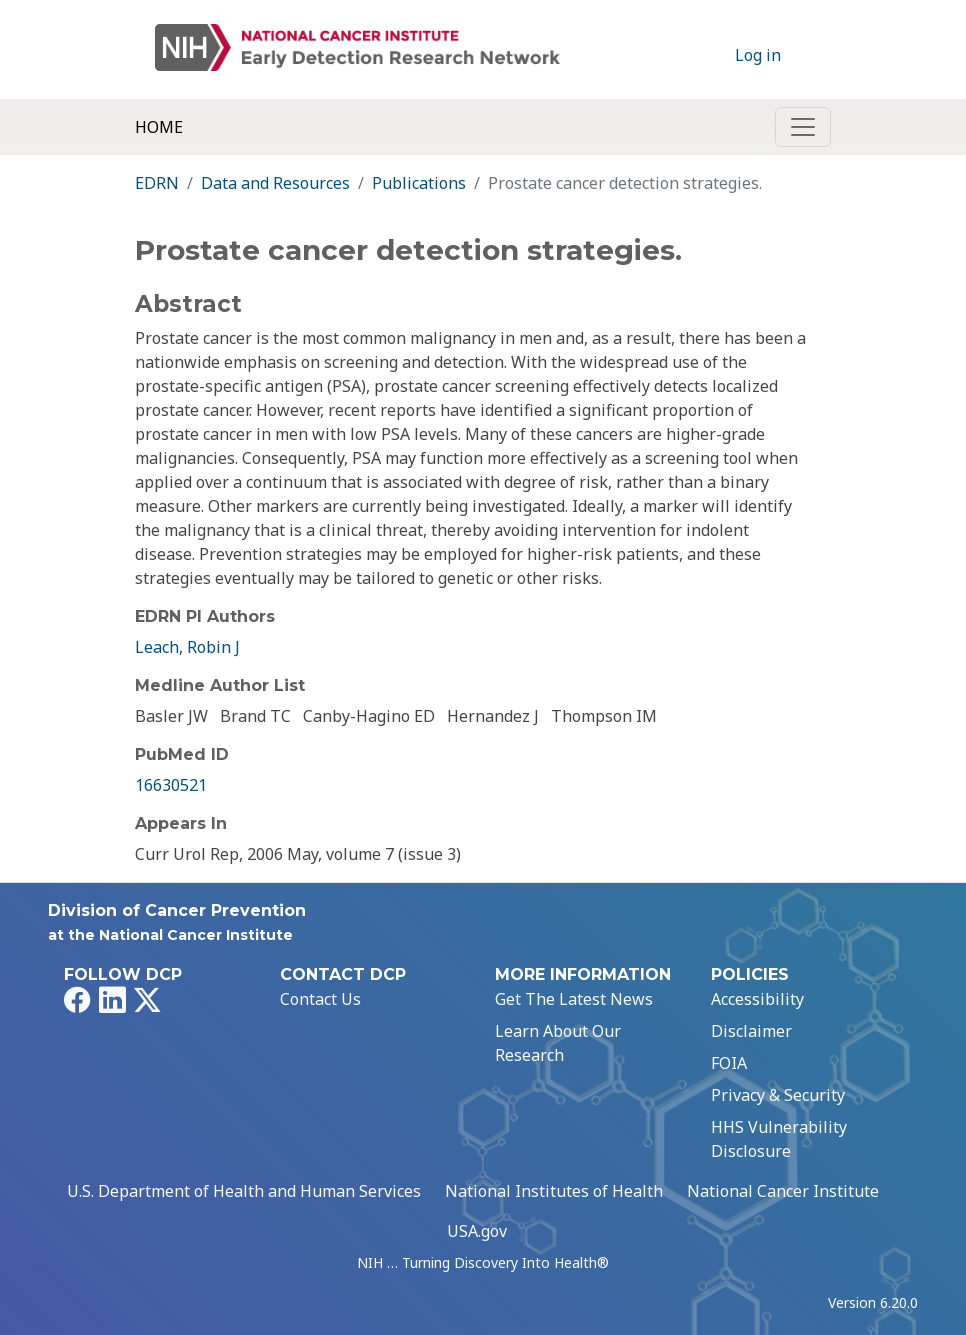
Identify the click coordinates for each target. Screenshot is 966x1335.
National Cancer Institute (783, 1191)
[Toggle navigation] (803, 127)
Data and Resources (275, 183)
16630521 (171, 785)
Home (159, 127)
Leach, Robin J (187, 647)
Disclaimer (751, 1031)
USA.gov (477, 1231)
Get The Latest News (574, 999)
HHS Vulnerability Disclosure (779, 1139)
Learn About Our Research (558, 1043)
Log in (758, 55)
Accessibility (757, 999)
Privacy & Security (778, 1095)
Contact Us (320, 999)
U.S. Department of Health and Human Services (244, 1191)
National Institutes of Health (554, 1191)
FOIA (729, 1063)
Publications (419, 183)
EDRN (157, 183)
